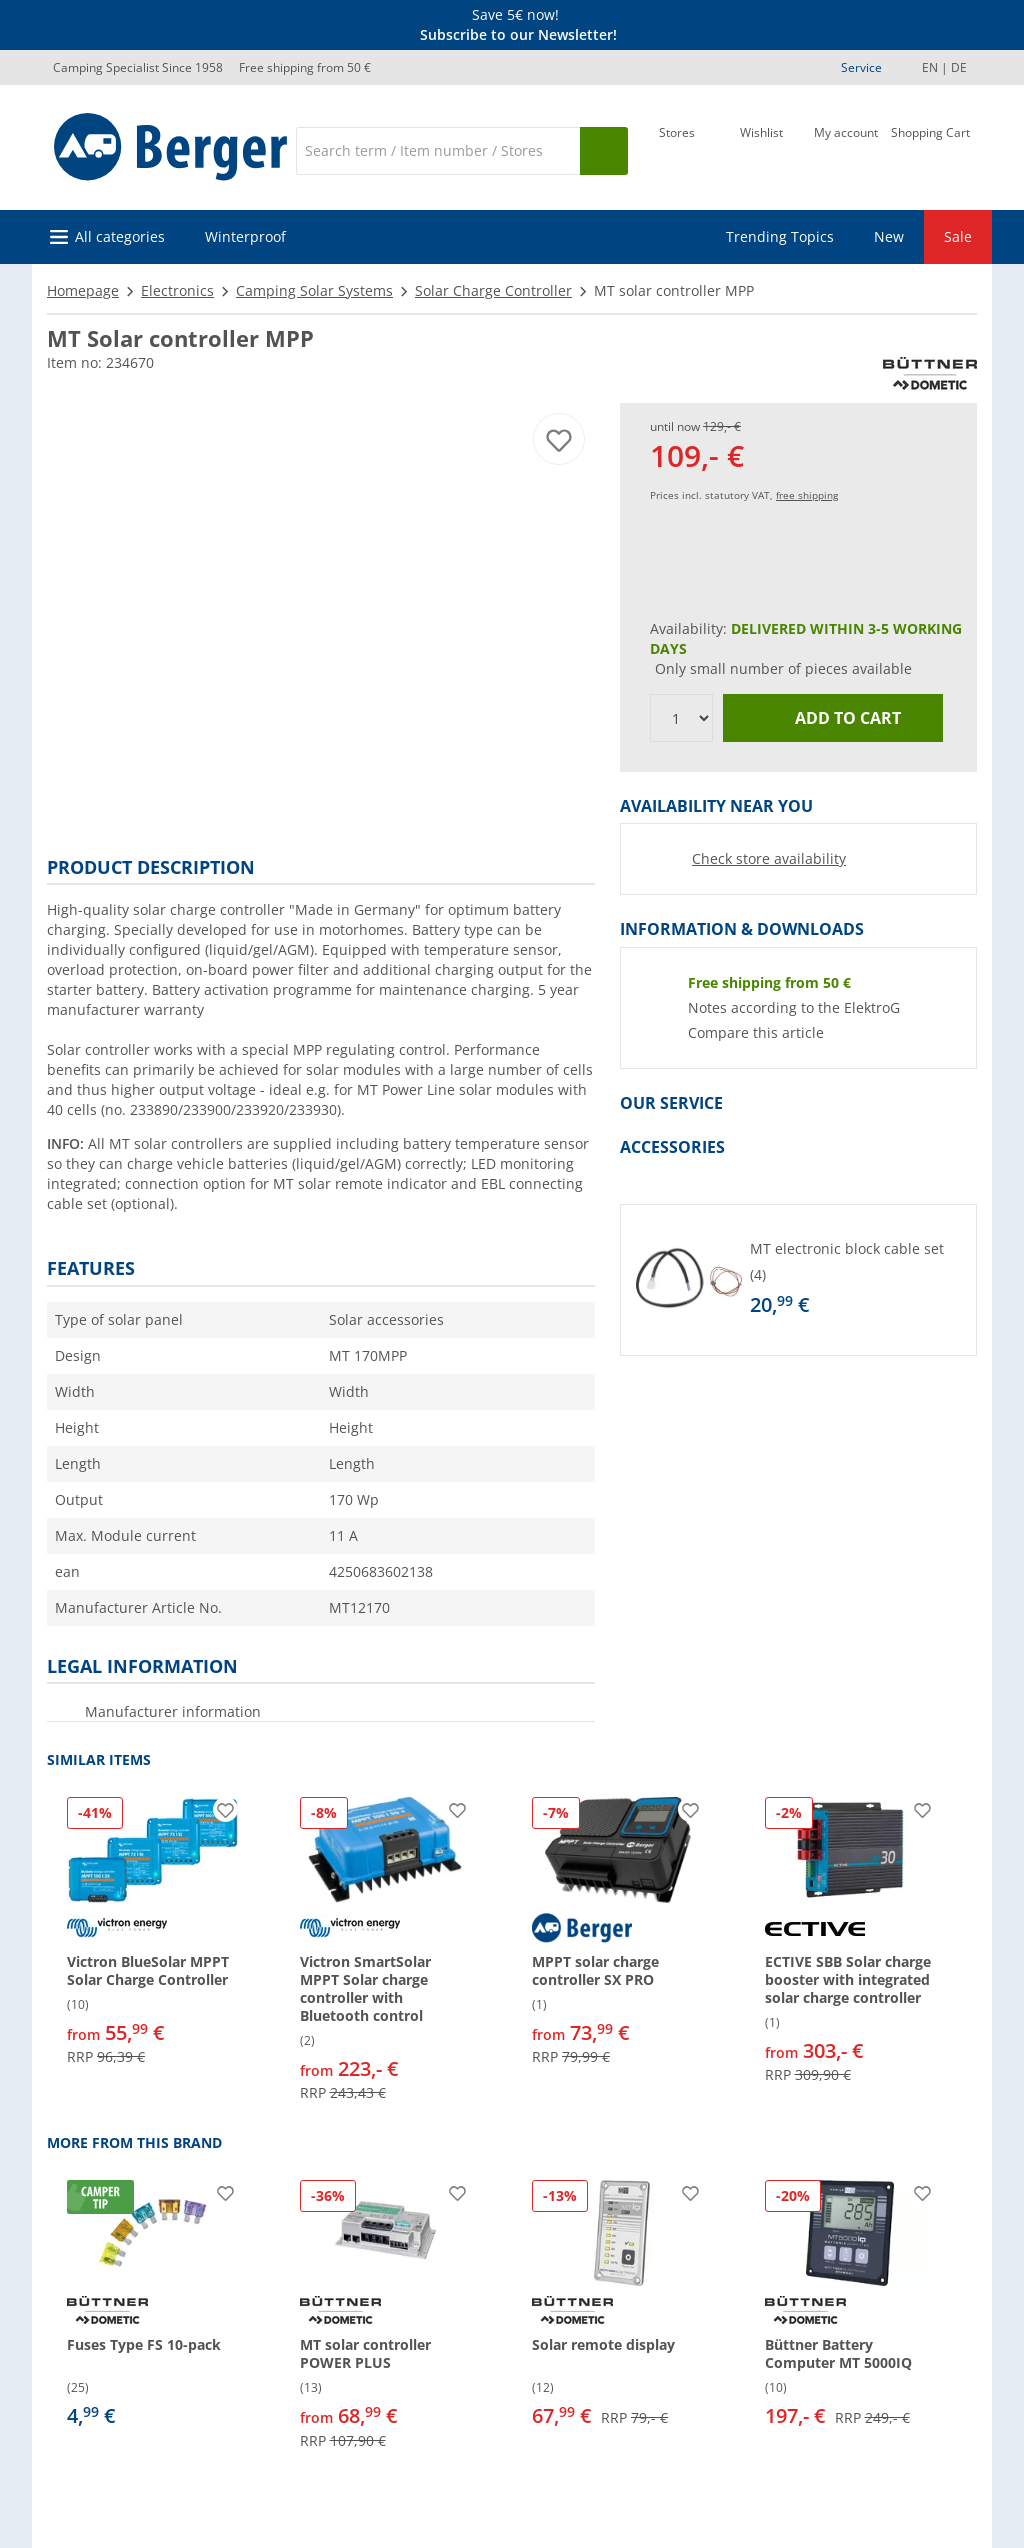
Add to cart (833, 718)
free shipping (807, 495)
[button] (798, 1280)
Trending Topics (780, 236)
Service (861, 67)
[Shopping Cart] (930, 149)
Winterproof (245, 236)
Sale (958, 236)
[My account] (846, 149)
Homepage (83, 290)
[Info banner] (516, 25)
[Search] (438, 151)
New (889, 236)
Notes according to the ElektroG (794, 1008)
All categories (120, 236)
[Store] (677, 149)
